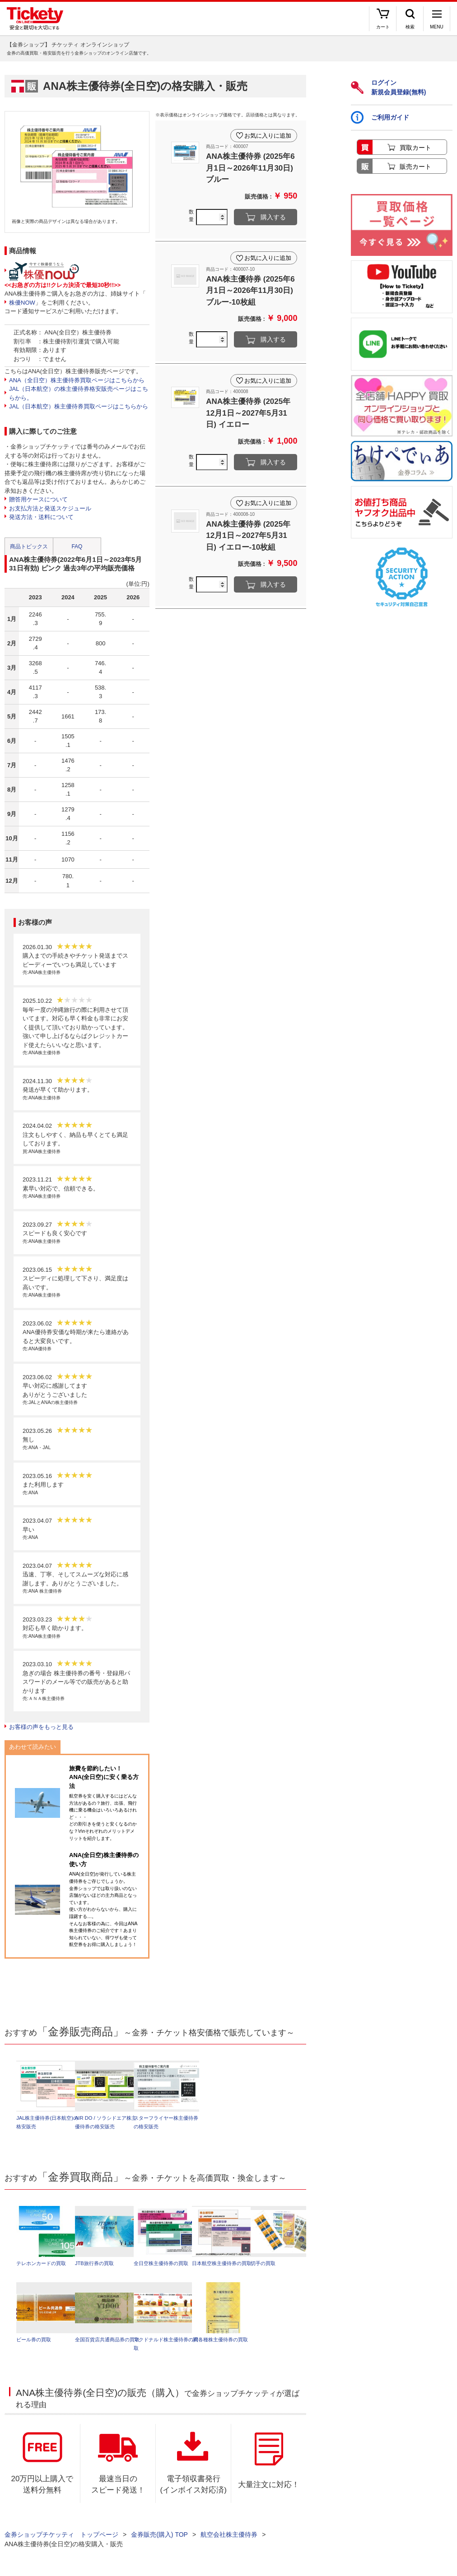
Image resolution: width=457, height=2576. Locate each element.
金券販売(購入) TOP (159, 2535)
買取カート (415, 147)
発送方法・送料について (41, 517)
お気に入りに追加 (267, 134)
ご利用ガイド (380, 117)
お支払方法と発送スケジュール (50, 508)
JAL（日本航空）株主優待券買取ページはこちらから (78, 406)
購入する (273, 217)
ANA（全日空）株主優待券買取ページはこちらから (77, 380)
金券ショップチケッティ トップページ (61, 2535)
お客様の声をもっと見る (41, 1727)
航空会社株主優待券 (229, 2535)
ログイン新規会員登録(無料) (388, 87)
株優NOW (22, 302)
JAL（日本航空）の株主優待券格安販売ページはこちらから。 (78, 393)
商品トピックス (29, 546)
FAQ (76, 546)
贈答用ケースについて (38, 499)
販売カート (415, 166)
